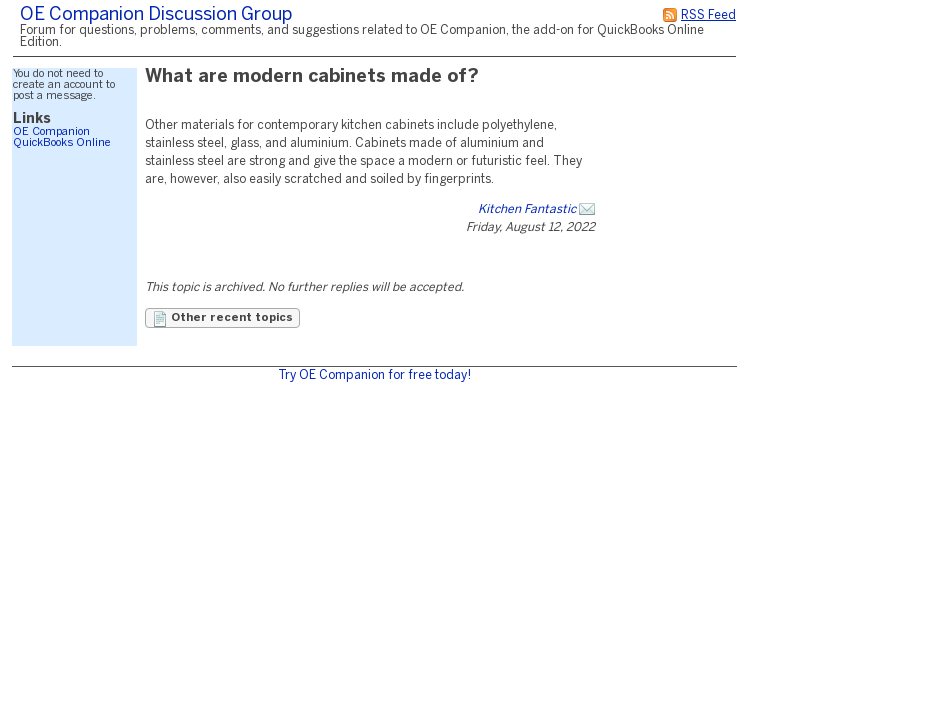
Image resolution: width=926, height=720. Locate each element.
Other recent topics (222, 319)
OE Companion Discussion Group (156, 15)
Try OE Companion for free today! (374, 375)
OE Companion (51, 132)
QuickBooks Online (62, 143)
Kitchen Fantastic (527, 209)
